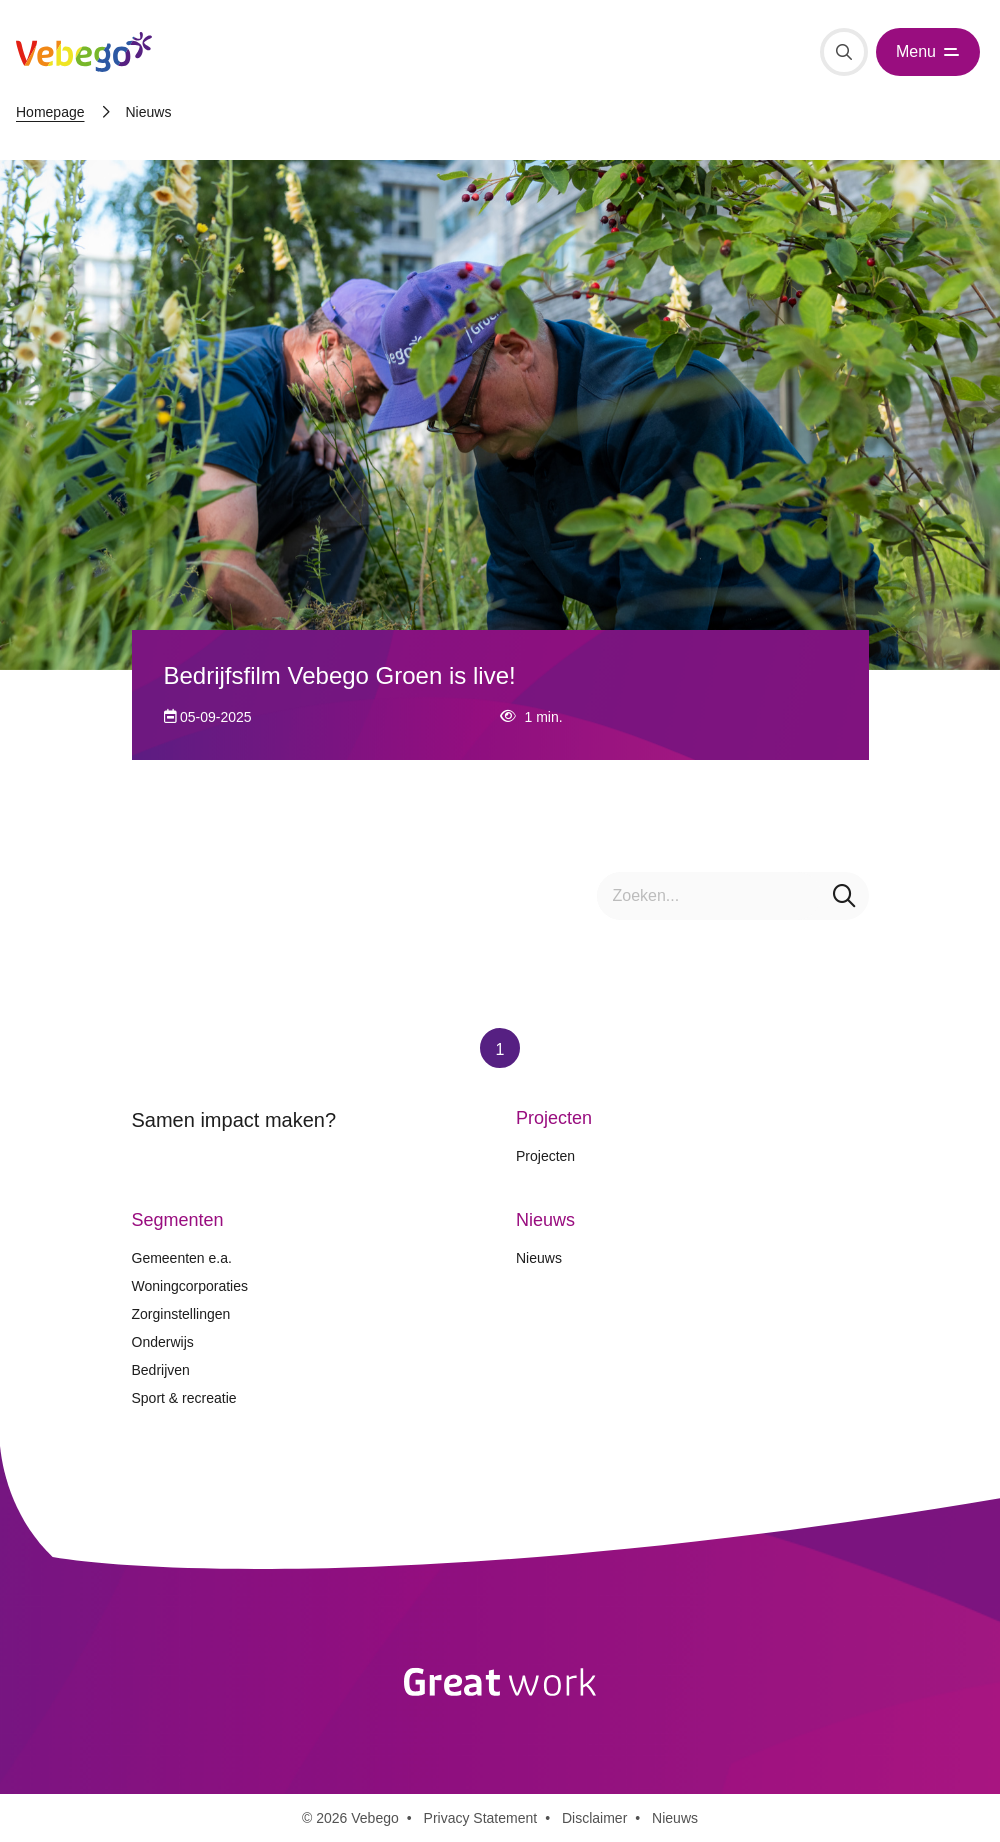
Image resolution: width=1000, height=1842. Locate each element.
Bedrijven (161, 1370)
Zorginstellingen (181, 1314)
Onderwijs (163, 1342)
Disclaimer (594, 1818)
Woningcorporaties (190, 1286)
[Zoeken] (844, 52)
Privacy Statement (481, 1818)
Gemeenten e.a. (182, 1258)
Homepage (50, 112)
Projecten (545, 1156)
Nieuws (539, 1258)
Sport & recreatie (184, 1398)
